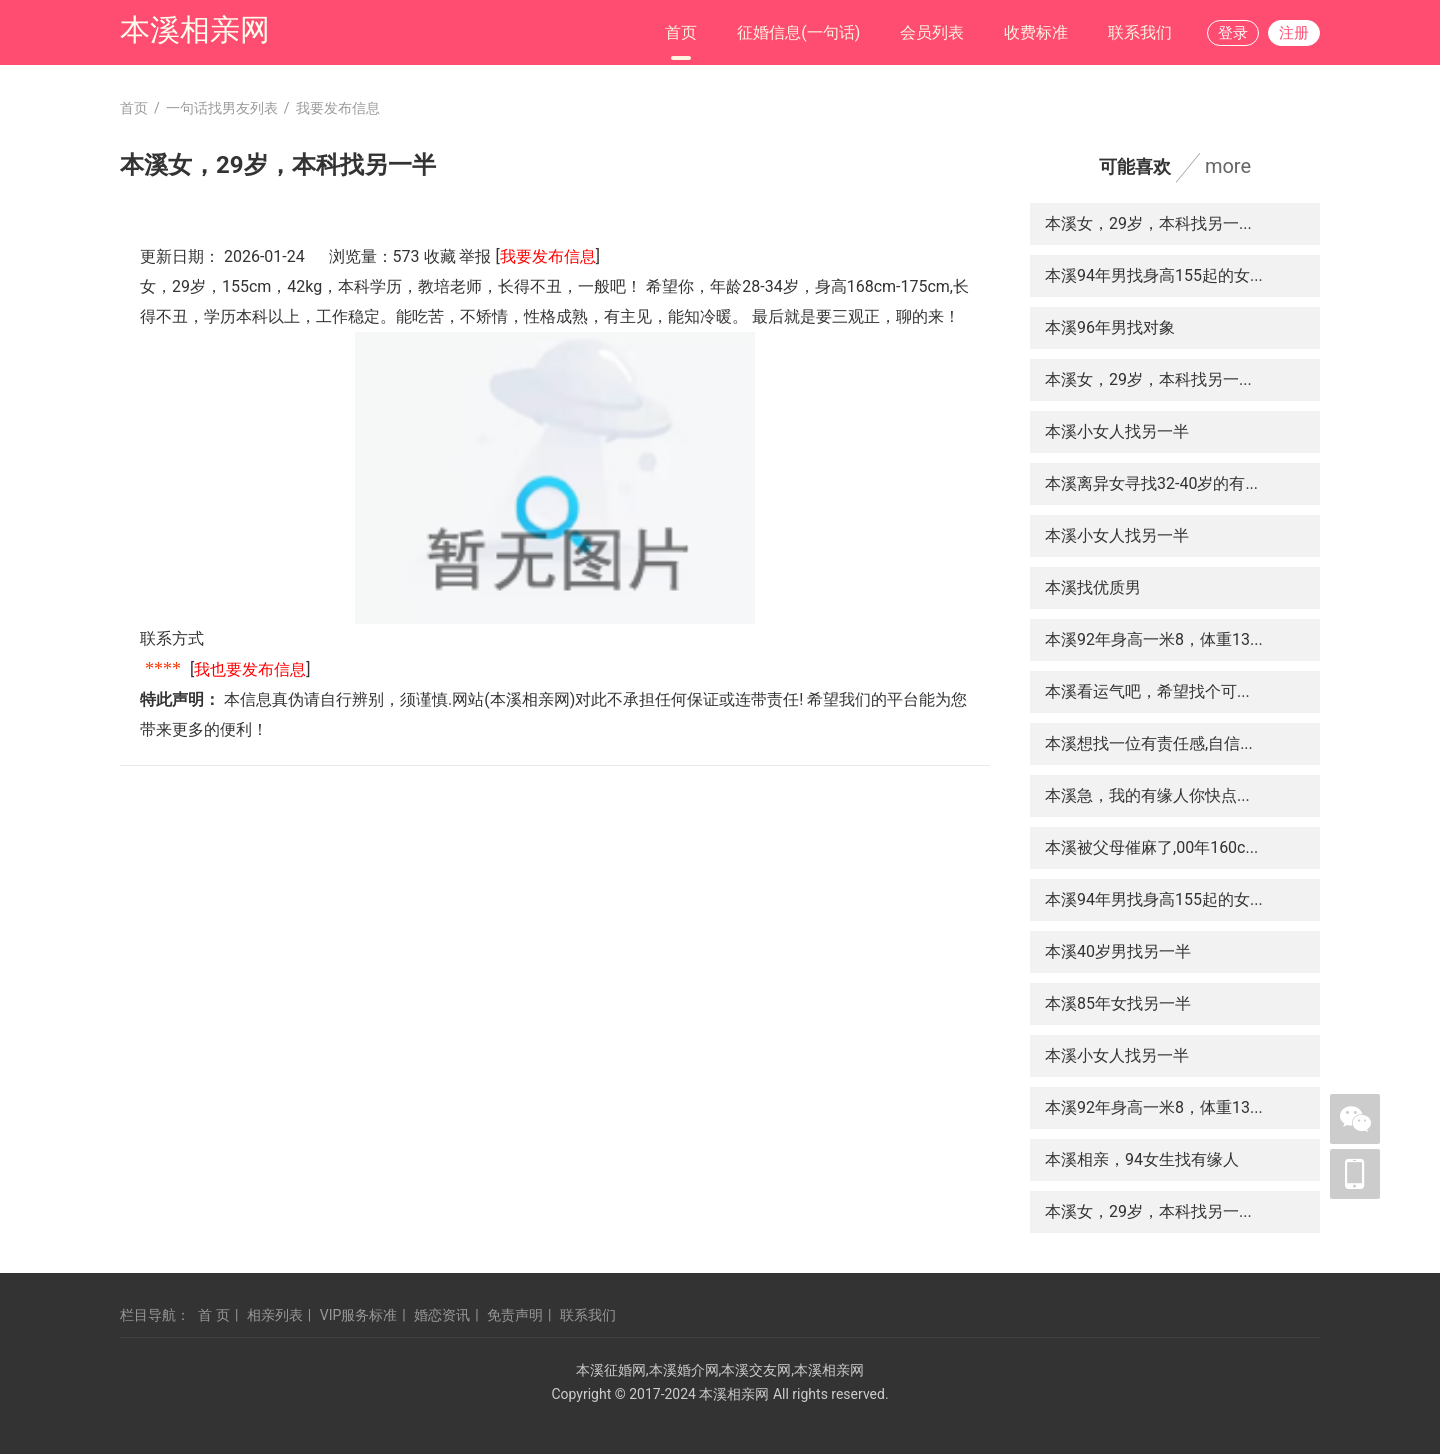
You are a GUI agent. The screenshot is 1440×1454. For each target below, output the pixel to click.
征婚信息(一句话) (798, 32)
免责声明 (515, 1315)
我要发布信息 (548, 256)
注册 (1294, 33)
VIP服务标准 (359, 1315)
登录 (1233, 33)
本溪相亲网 (195, 29)
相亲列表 (275, 1315)
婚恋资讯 (442, 1315)
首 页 (213, 1315)
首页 (681, 32)
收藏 (440, 256)
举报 (475, 256)
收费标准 (1036, 32)
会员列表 (932, 32)
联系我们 (1140, 32)
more (1228, 166)
